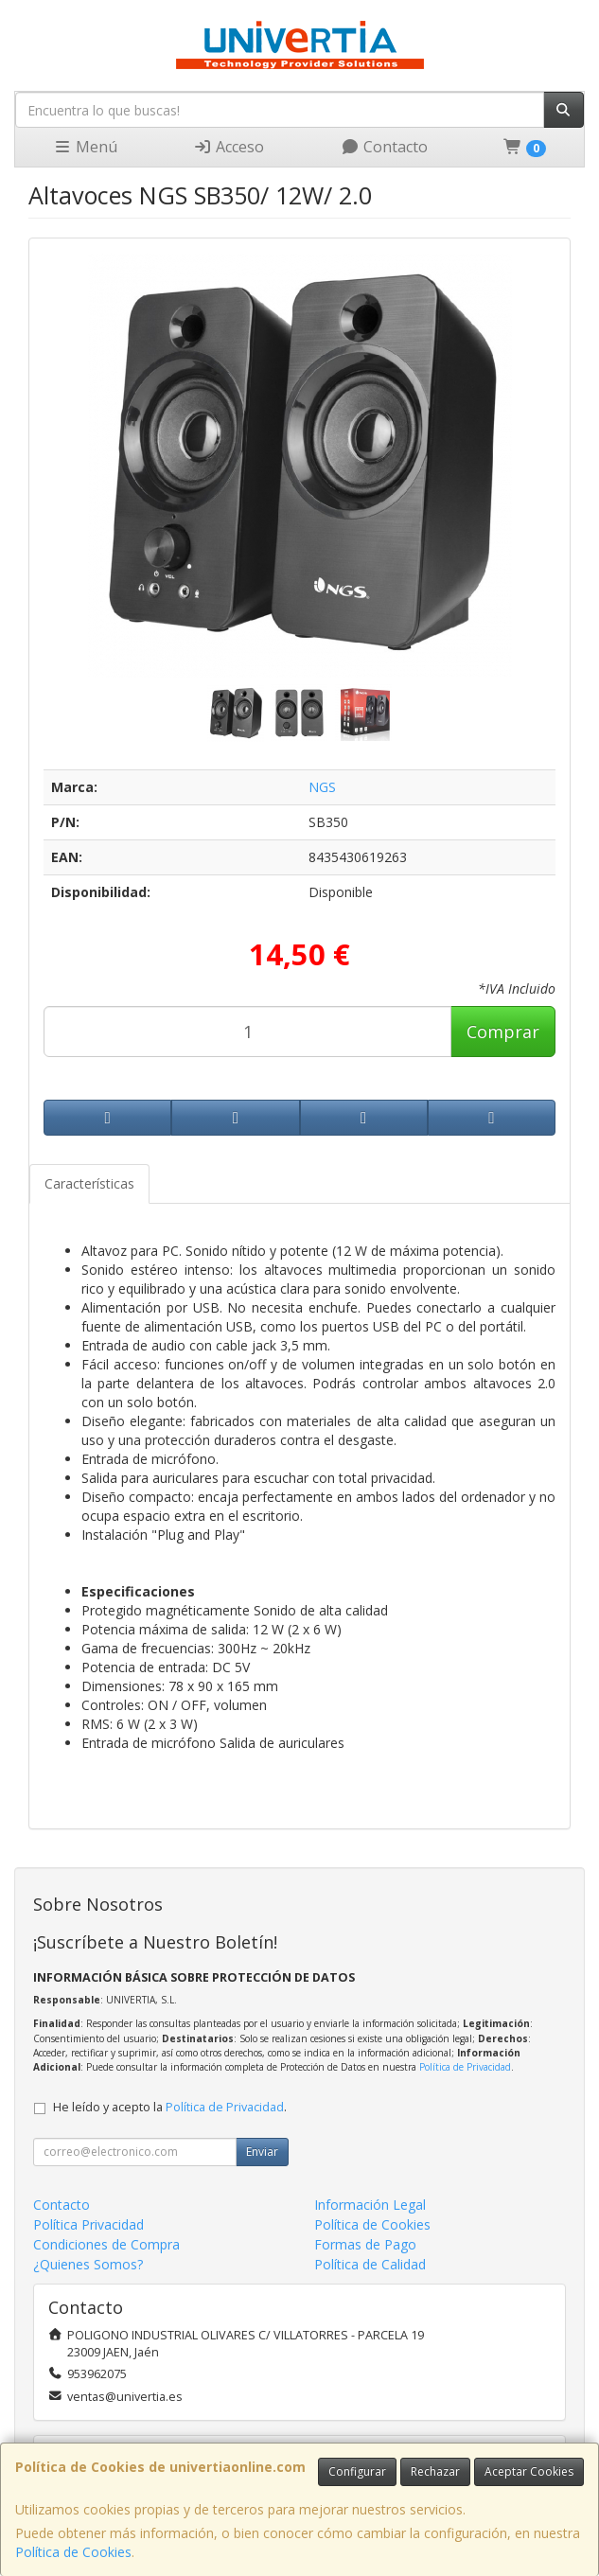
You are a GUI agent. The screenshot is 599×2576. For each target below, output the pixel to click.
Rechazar (435, 2471)
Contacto (384, 146)
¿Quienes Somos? (88, 2264)
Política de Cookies (73, 2552)
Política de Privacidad (465, 2066)
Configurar (357, 2471)
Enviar (262, 2152)
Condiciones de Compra (106, 2244)
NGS (322, 787)
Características (89, 1183)
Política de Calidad (370, 2264)
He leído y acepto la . (170, 2107)
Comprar (503, 1031)
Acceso (228, 146)
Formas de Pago (365, 2244)
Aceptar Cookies (528, 2471)
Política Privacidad (88, 2224)
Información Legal (370, 2205)
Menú (85, 146)
